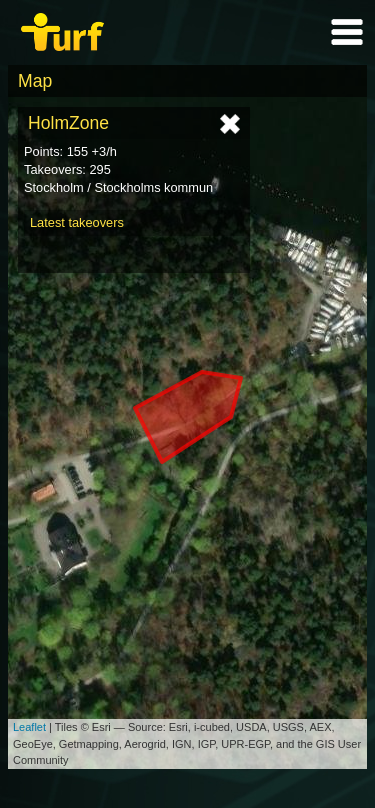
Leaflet (29, 727)
